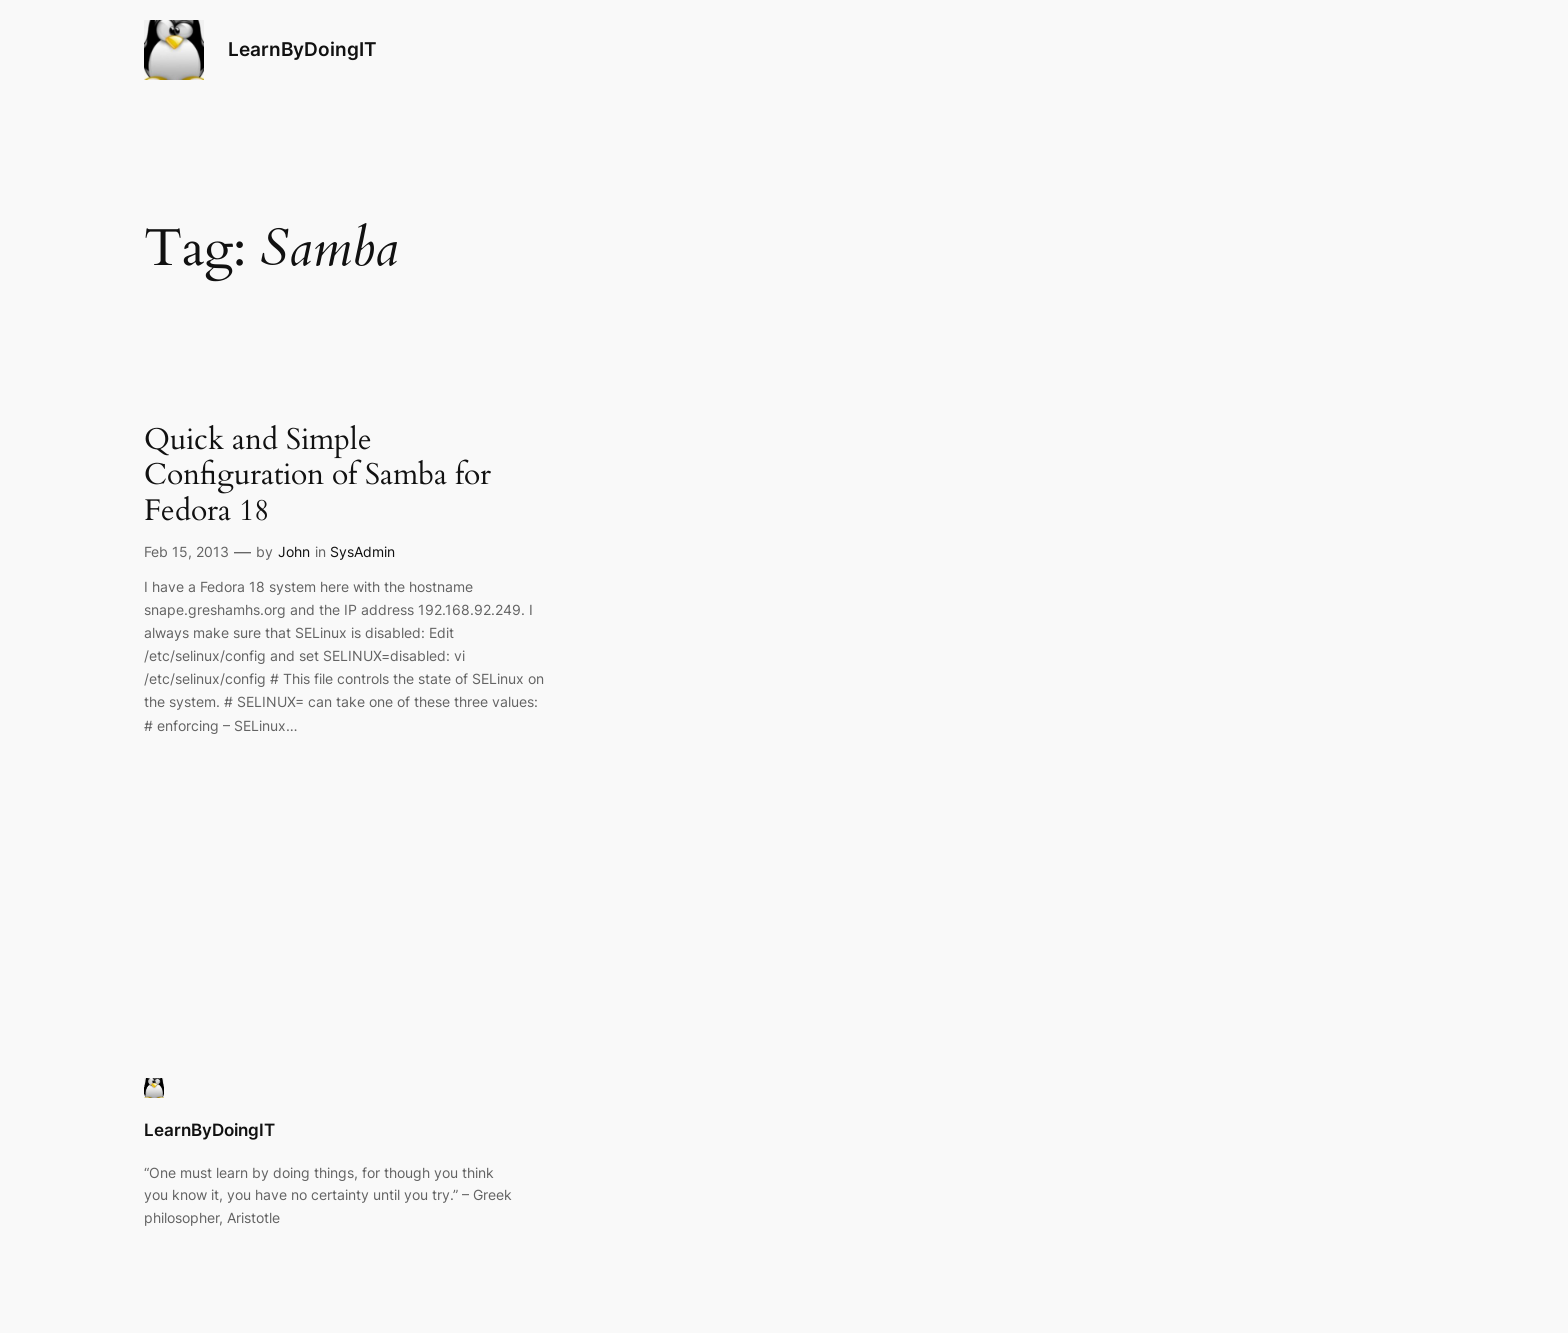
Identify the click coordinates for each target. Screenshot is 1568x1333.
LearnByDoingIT (302, 49)
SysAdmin (362, 551)
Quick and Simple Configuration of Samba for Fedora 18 (317, 476)
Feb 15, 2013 (186, 551)
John (294, 551)
